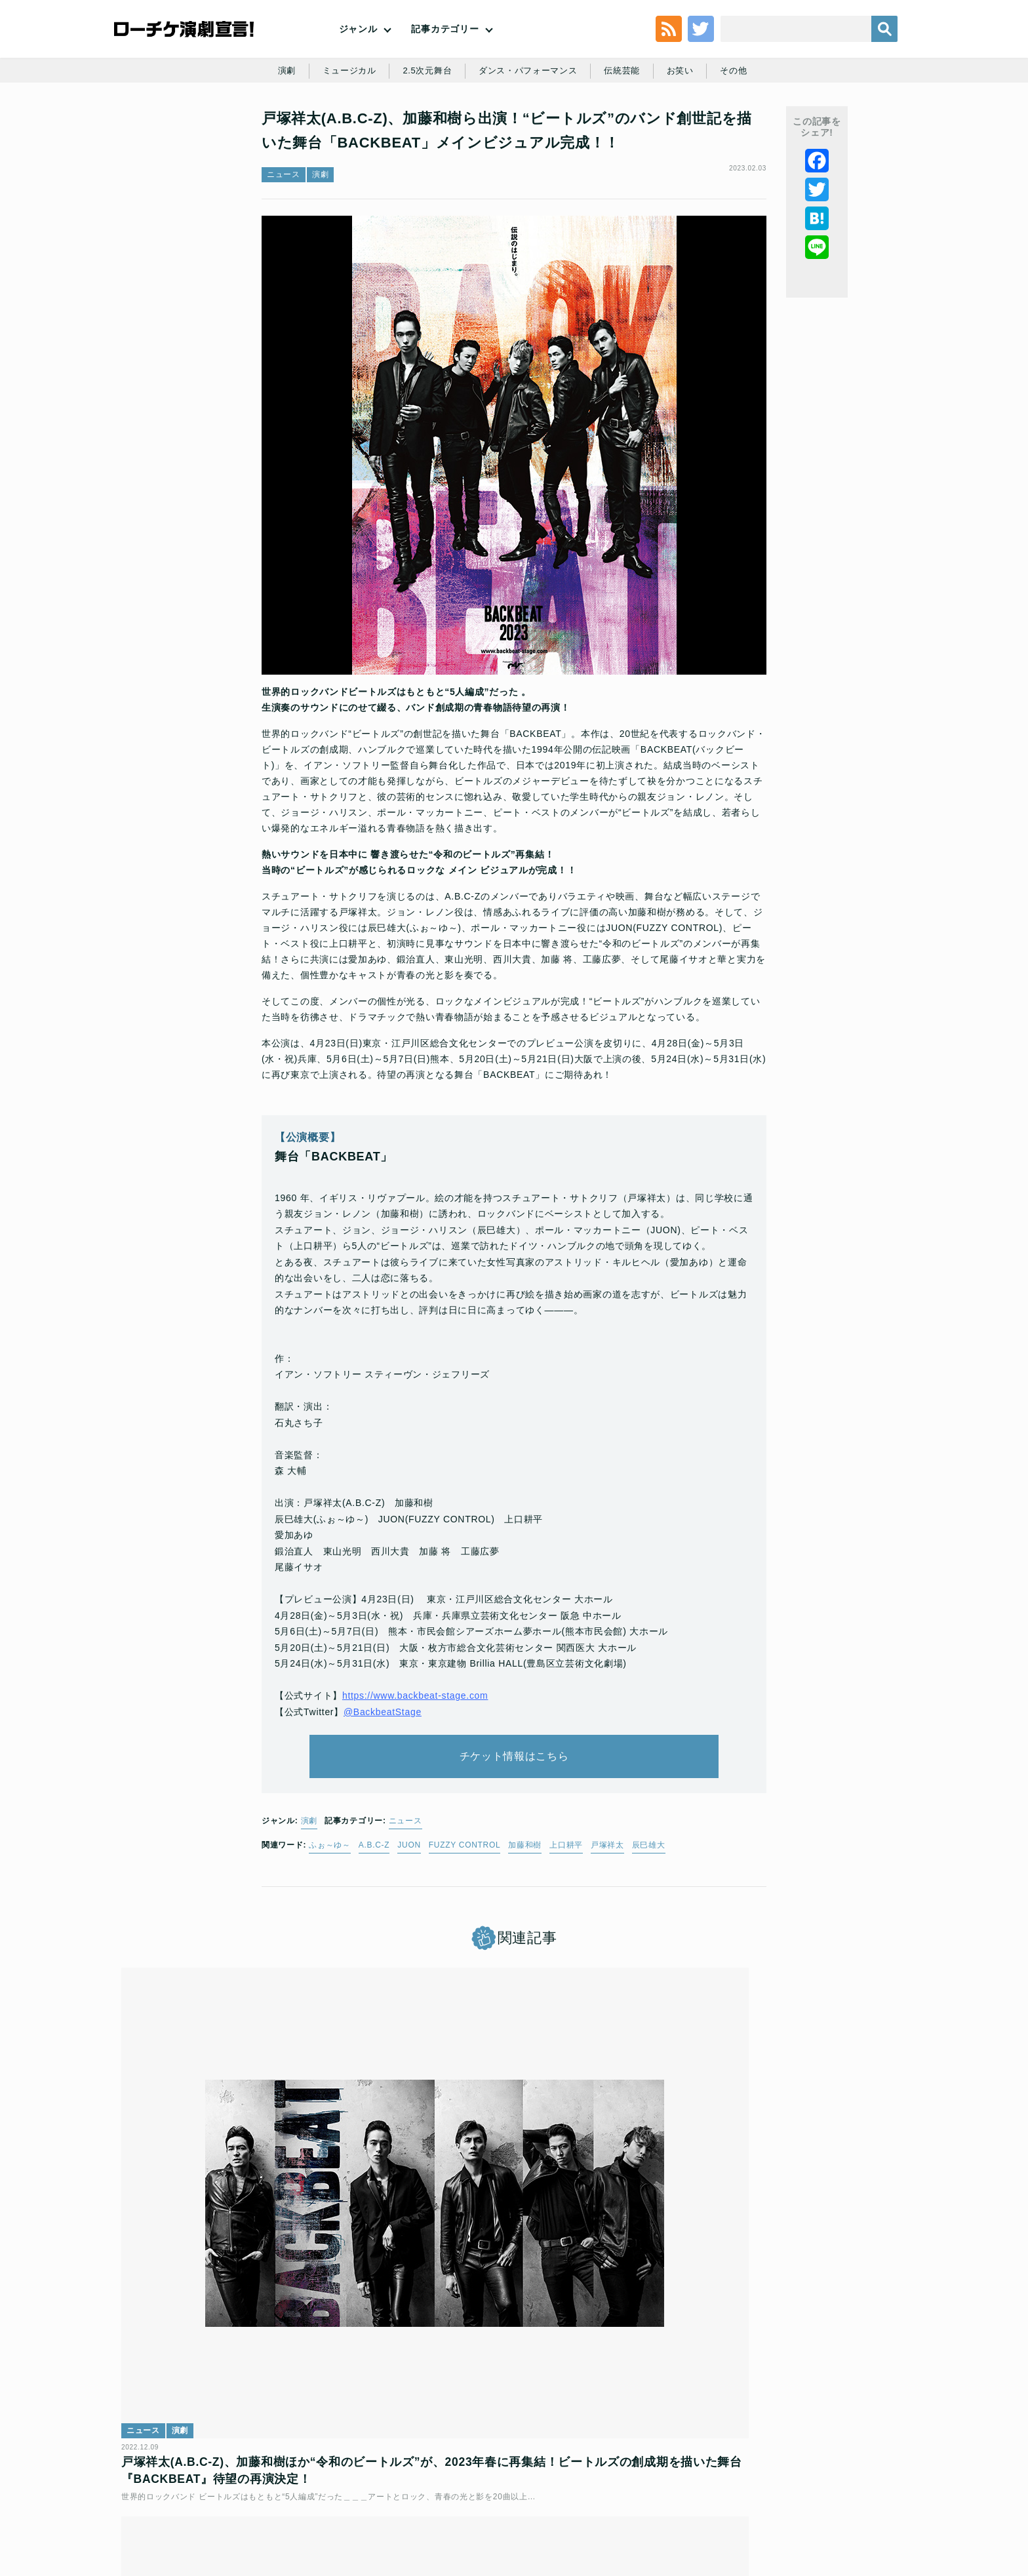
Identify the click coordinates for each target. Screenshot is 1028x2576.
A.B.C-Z (374, 1928)
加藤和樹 (525, 1928)
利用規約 (195, 2481)
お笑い (688, 126)
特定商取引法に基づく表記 (741, 2481)
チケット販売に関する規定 (278, 2481)
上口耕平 (566, 1928)
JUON (408, 1928)
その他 (744, 126)
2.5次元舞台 (423, 126)
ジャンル (358, 52)
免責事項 (823, 2481)
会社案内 (873, 2481)
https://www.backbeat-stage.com (415, 1761)
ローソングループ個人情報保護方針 (609, 2481)
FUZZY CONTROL (465, 1928)
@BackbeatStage (383, 1777)
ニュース (283, 245)
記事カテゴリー (445, 52)
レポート (677, 2248)
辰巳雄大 (648, 1928)
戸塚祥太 (607, 1928)
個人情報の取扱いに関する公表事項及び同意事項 (435, 2481)
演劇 (275, 126)
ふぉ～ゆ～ (330, 1928)
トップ (150, 2481)
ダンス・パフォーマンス (529, 126)
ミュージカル (341, 126)
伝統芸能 (627, 126)
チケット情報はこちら (514, 1830)
